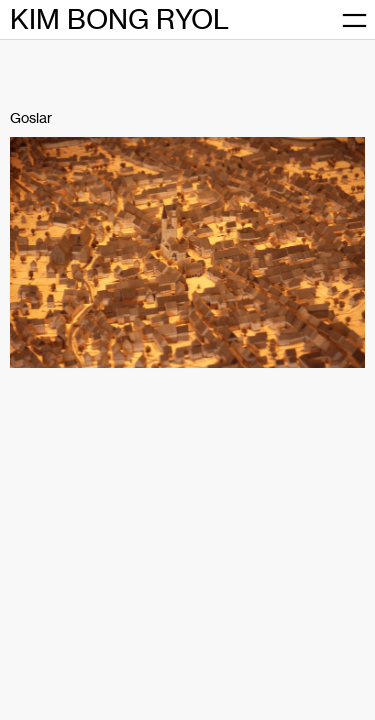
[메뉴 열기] (354, 20)
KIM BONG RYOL (119, 19)
